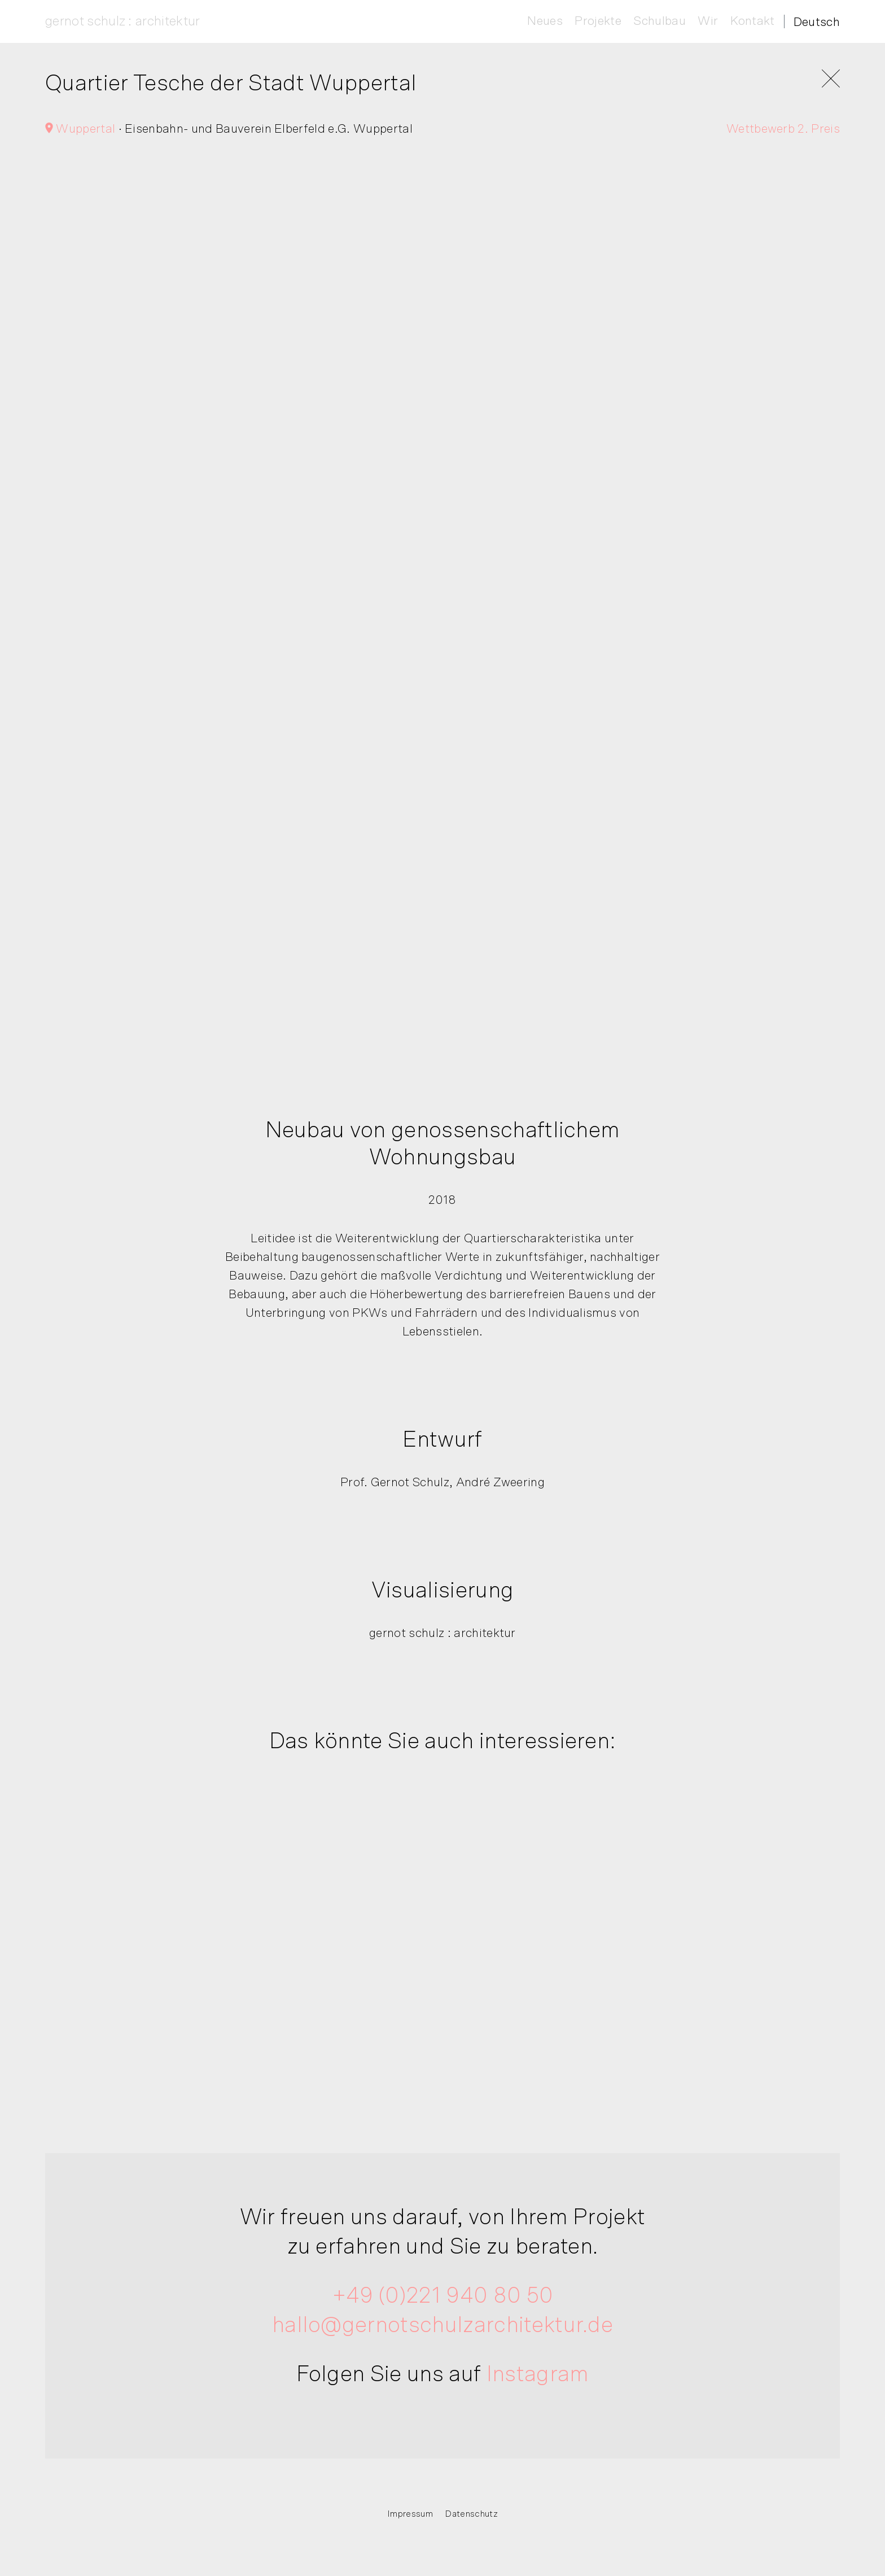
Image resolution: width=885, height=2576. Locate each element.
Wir (708, 21)
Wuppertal (80, 131)
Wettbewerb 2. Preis (783, 131)
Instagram (538, 2376)
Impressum (410, 2514)
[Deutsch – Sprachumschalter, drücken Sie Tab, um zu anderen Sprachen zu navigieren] (817, 22)
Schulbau (659, 21)
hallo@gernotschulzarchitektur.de (442, 2327)
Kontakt (752, 21)
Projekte (598, 21)
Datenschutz (471, 2514)
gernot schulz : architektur (122, 21)
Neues (545, 21)
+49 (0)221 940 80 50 (442, 2298)
